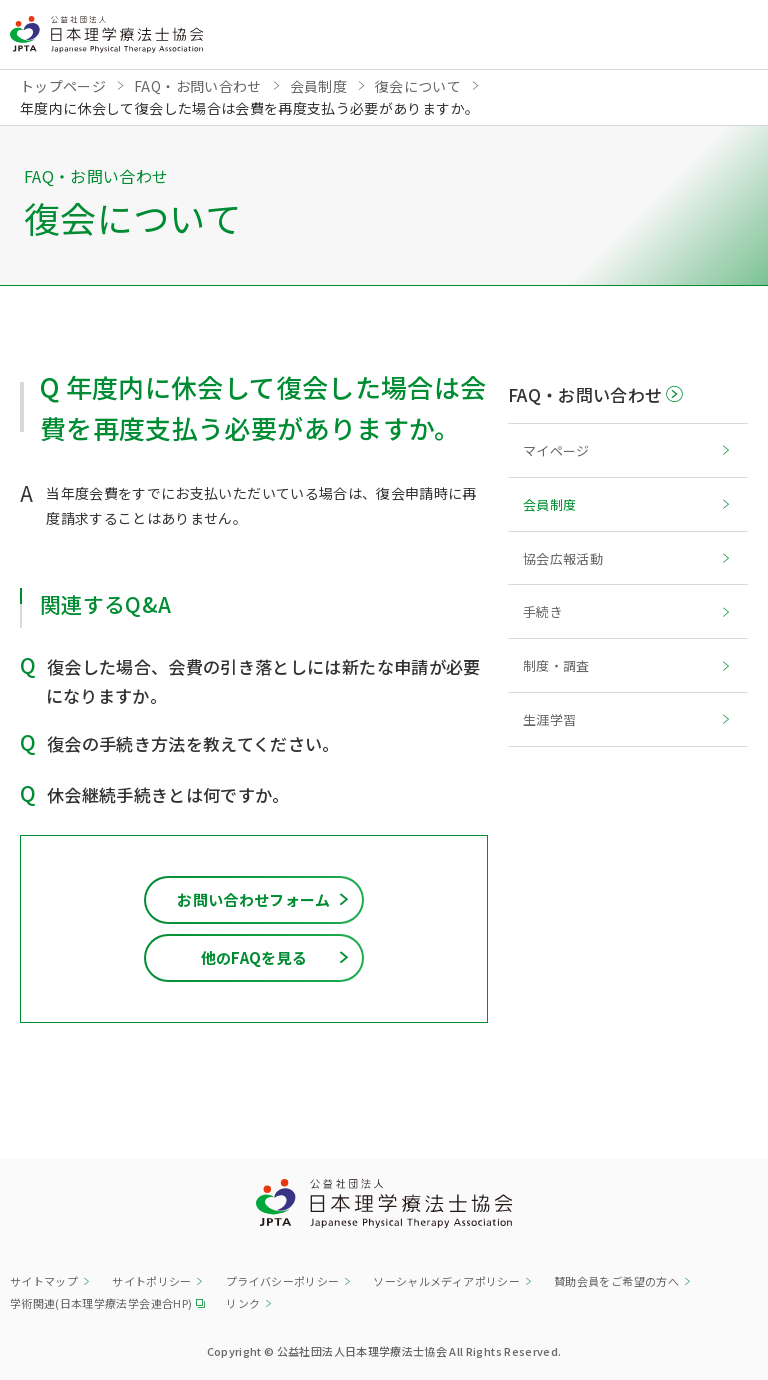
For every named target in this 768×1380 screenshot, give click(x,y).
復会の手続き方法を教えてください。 (193, 743)
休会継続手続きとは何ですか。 (168, 794)
